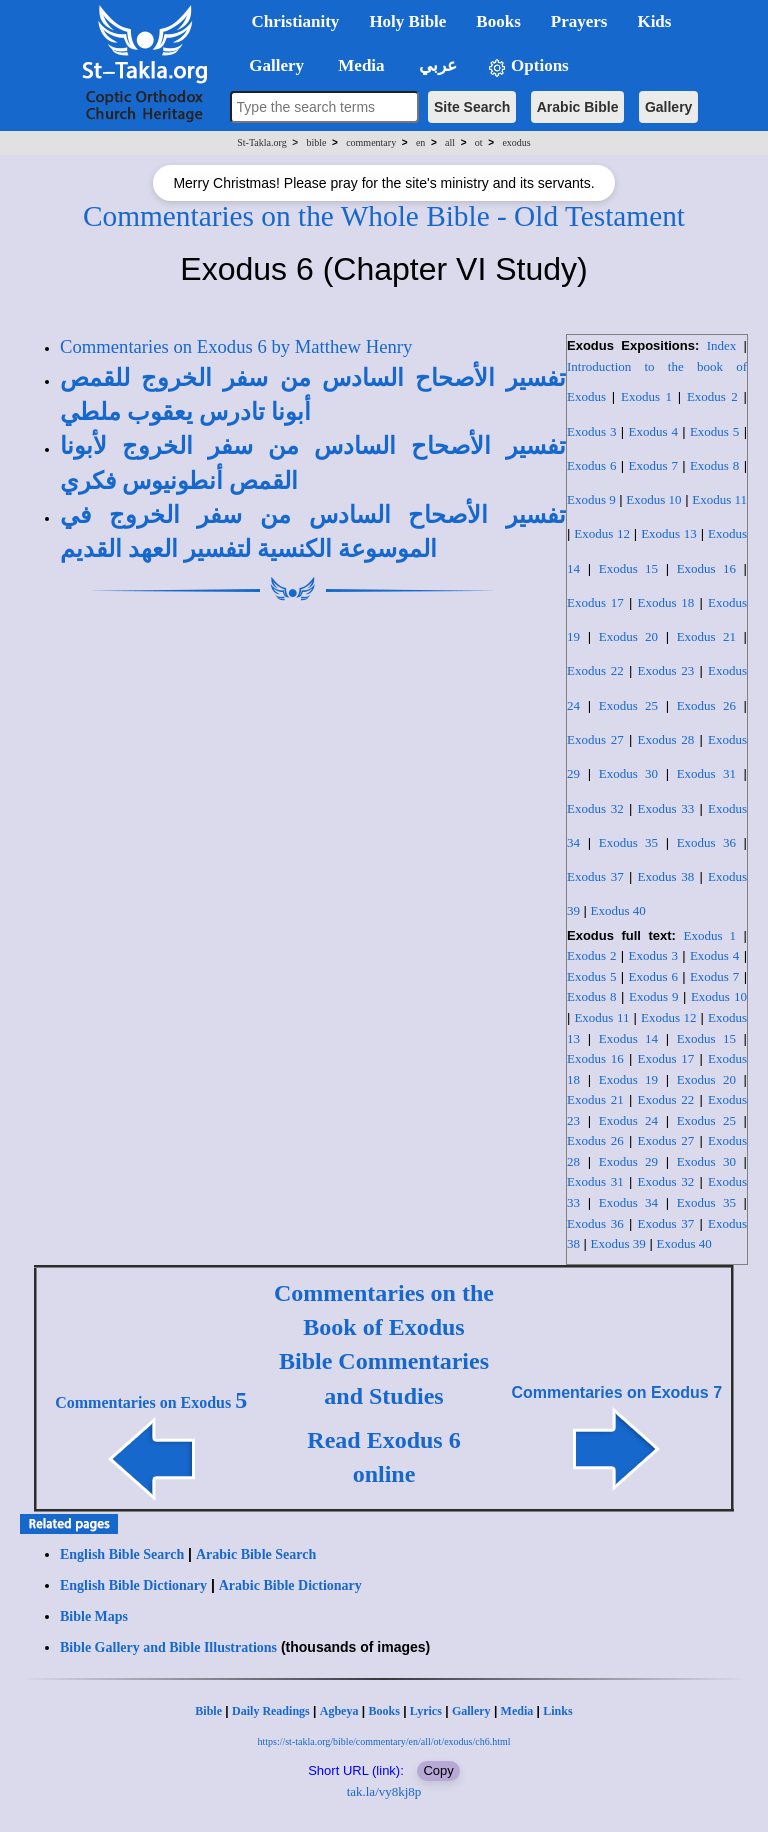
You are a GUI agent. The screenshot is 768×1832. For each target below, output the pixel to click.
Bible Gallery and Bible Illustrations (168, 1647)
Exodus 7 (652, 465)
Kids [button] (654, 21)
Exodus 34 (628, 1202)
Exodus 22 (595, 670)
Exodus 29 (628, 1161)
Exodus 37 (595, 876)
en (420, 142)
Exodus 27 (595, 739)
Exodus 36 (706, 842)
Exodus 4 (652, 431)
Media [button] (359, 65)
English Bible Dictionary (133, 1585)
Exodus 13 (669, 533)
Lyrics (426, 1711)
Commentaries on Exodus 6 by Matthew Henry (236, 346)
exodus (516, 142)
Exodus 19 (628, 1079)
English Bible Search (122, 1554)
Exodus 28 (666, 739)
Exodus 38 (666, 876)
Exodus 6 (591, 465)
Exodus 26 (706, 705)
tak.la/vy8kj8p (384, 1791)
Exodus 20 (628, 636)
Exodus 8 (714, 465)
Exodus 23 (666, 670)
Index (722, 345)
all (450, 142)
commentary (371, 142)
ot (479, 142)
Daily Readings (271, 1711)
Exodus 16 (706, 568)
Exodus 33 (666, 808)
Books (383, 1711)
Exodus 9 (591, 499)
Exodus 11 (719, 499)
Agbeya (339, 1711)
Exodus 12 (602, 533)
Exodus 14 (628, 1038)
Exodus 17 (595, 602)
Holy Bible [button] (407, 21)
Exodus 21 (706, 636)
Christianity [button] (296, 21)
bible (316, 142)
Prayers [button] (579, 21)
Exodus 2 (712, 396)
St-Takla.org (261, 142)
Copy (438, 1770)
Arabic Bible (578, 107)
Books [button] (498, 21)
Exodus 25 (628, 705)
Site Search (472, 107)
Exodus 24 (628, 1120)
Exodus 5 (714, 431)
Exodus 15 (628, 568)
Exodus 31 (706, 773)
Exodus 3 (591, 431)
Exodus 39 (618, 1243)
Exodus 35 (628, 842)
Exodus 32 (595, 808)
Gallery (668, 107)
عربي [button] (436, 65)
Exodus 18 (666, 602)
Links (557, 1711)
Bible (208, 1711)
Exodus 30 (628, 773)
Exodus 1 (646, 396)
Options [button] (528, 66)
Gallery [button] (271, 65)
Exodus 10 (653, 499)
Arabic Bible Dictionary (290, 1585)
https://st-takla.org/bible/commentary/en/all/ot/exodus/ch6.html (383, 1741)
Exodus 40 (618, 910)
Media (517, 1711)
